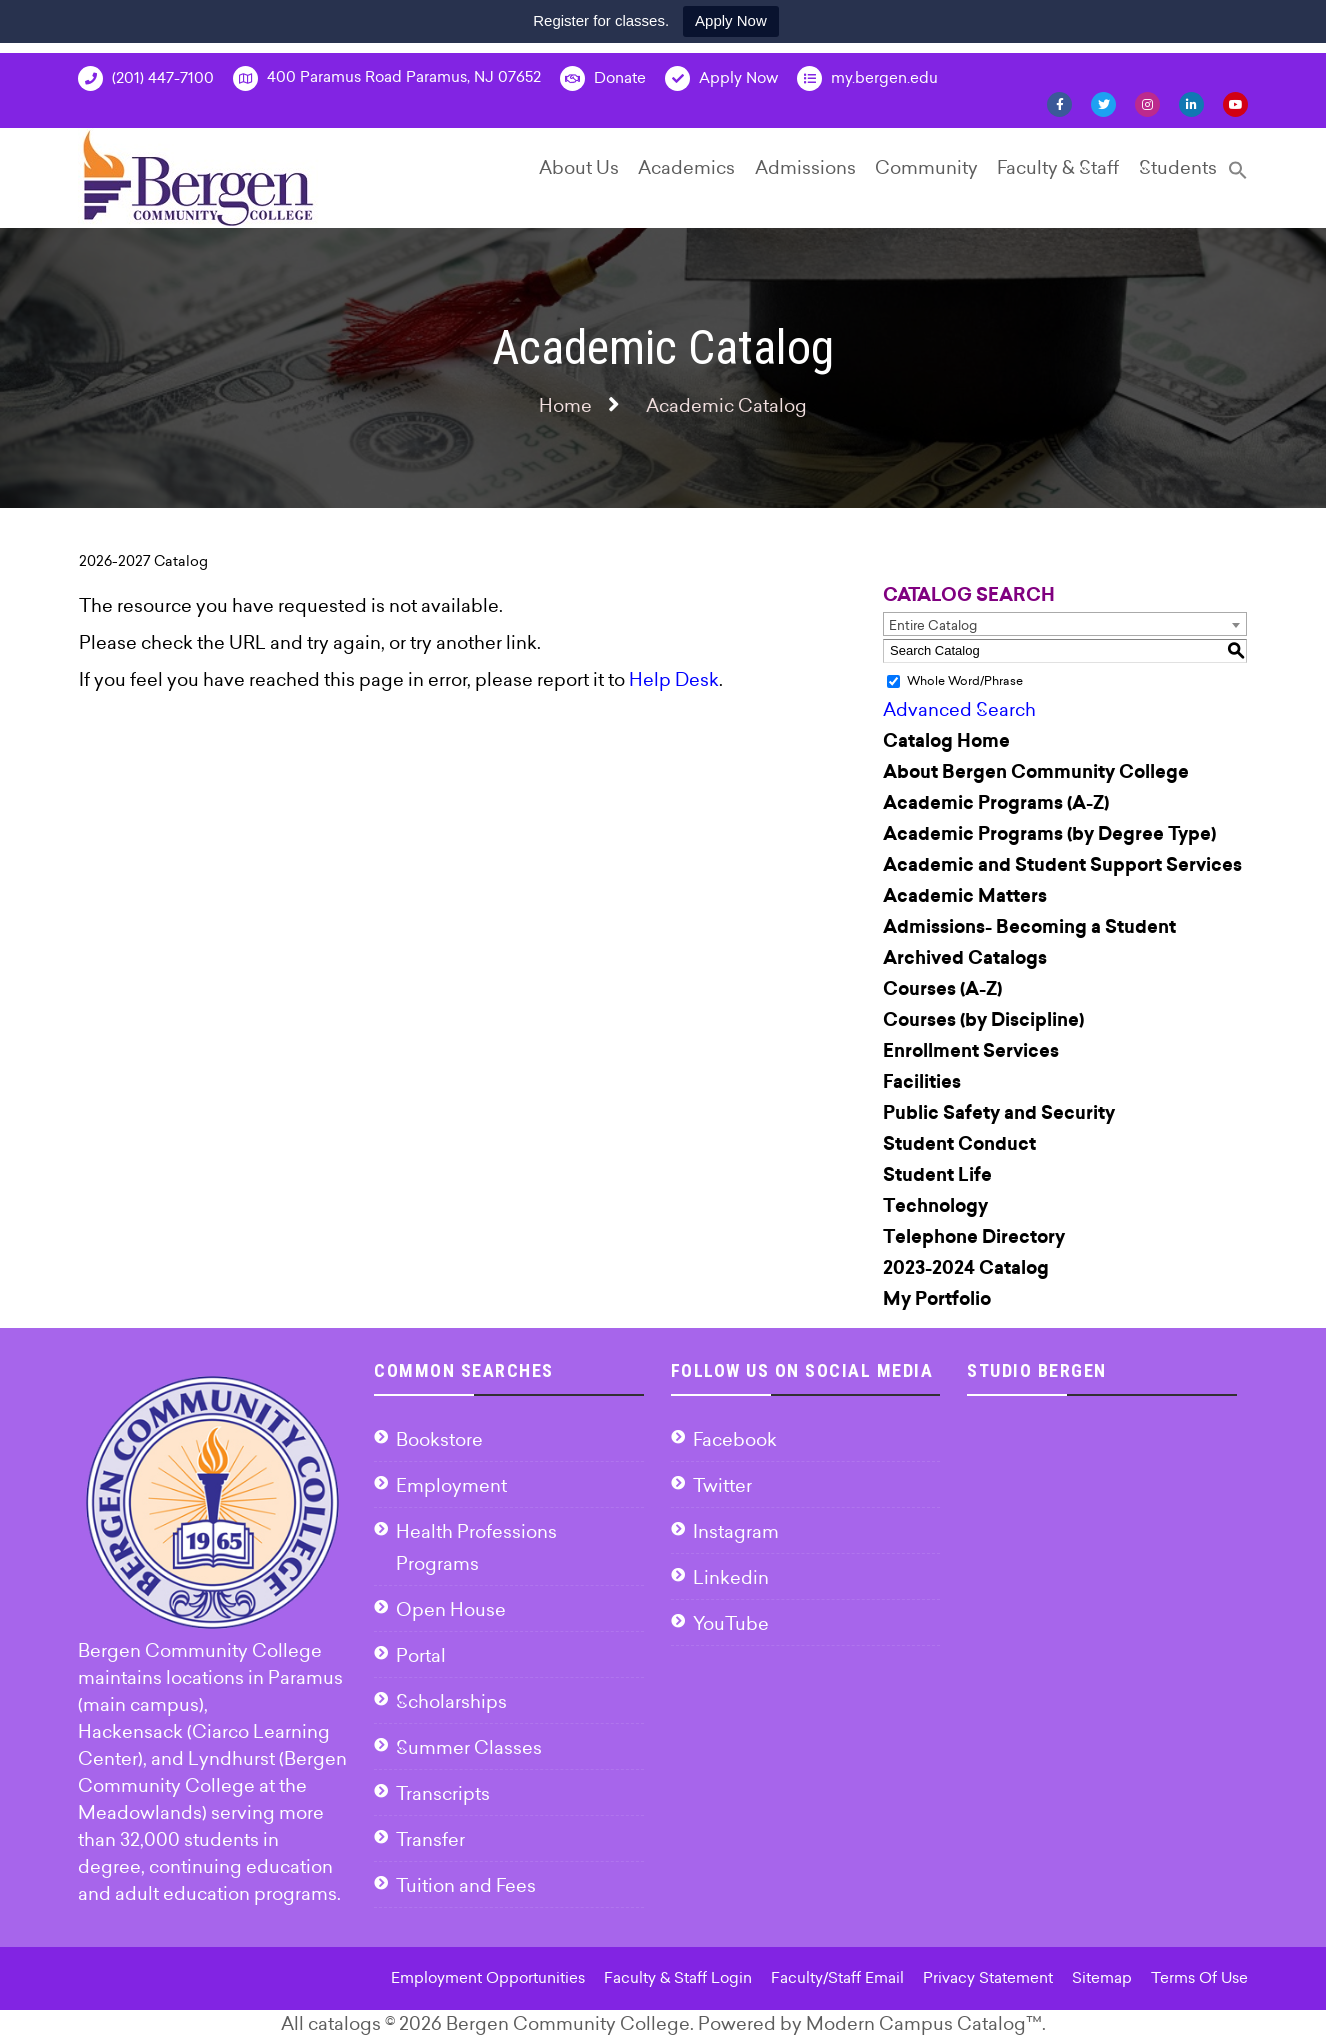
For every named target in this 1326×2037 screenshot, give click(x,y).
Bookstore (439, 1439)
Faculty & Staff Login (678, 1977)
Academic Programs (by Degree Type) (1049, 834)
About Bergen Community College (1036, 772)
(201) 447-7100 (146, 78)
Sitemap (1102, 1977)
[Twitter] (1103, 103)
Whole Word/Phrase (965, 680)
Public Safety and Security (999, 1113)
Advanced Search (959, 709)
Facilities (922, 1082)
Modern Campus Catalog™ (924, 2023)
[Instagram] (1147, 103)
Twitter (722, 1485)
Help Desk (674, 679)
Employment (451, 1485)
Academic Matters (965, 896)
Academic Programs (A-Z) (996, 803)
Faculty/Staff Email (837, 1977)
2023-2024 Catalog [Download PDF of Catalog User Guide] (966, 1268)
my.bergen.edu (867, 78)
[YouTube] (1235, 103)
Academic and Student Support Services (1062, 865)
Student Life (937, 1175)
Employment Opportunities (488, 1977)
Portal (421, 1655)
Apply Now (731, 20)
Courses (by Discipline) (983, 1020)
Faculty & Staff (1058, 167)
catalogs (344, 2023)
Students (1178, 167)
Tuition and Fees (466, 1885)
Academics (686, 167)
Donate (603, 78)
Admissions (805, 167)
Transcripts (443, 1793)
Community (926, 167)
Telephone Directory (974, 1237)
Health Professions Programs (476, 1547)
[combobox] (1065, 624)
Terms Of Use (1199, 1977)
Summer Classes (469, 1747)
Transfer (430, 1839)
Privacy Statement (988, 1977)
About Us (579, 167)
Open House (451, 1609)
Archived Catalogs (965, 958)
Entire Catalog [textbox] (933, 625)
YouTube (731, 1623)
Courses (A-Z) (942, 989)
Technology (935, 1206)
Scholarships (451, 1701)
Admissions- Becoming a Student (1029, 927)
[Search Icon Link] (1238, 178)
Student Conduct (959, 1144)
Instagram (736, 1531)
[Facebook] (1059, 103)
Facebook (735, 1439)
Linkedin (731, 1577)
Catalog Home (946, 741)
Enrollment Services (971, 1051)
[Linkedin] (1191, 103)
